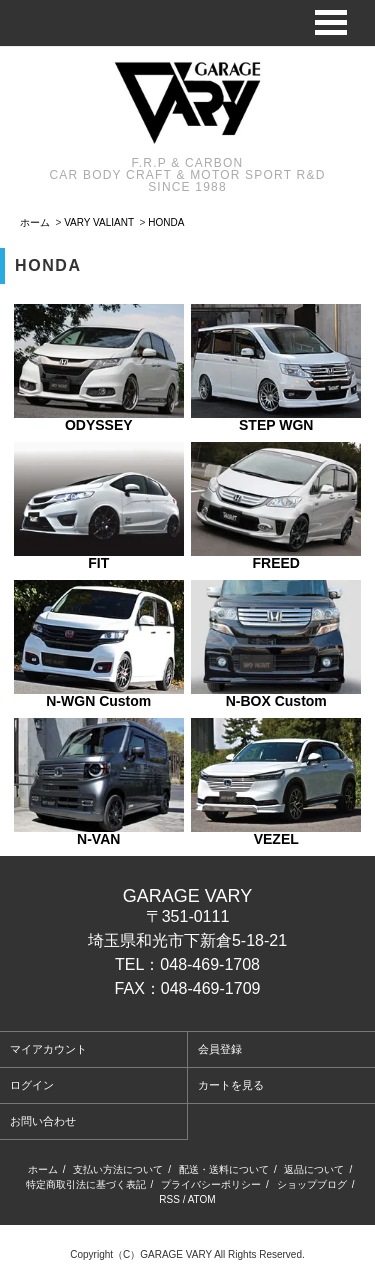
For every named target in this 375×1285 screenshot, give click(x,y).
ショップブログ (312, 1184)
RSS (169, 1199)
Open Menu (331, 22)
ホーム (35, 222)
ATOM (202, 1199)
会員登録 (220, 1049)
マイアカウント (48, 1049)
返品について (314, 1169)
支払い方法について (118, 1169)
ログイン (32, 1085)
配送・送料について (224, 1169)
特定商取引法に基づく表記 (86, 1184)
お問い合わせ (43, 1121)
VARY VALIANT (99, 222)
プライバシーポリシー (211, 1184)
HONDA (166, 222)
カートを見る (231, 1085)
